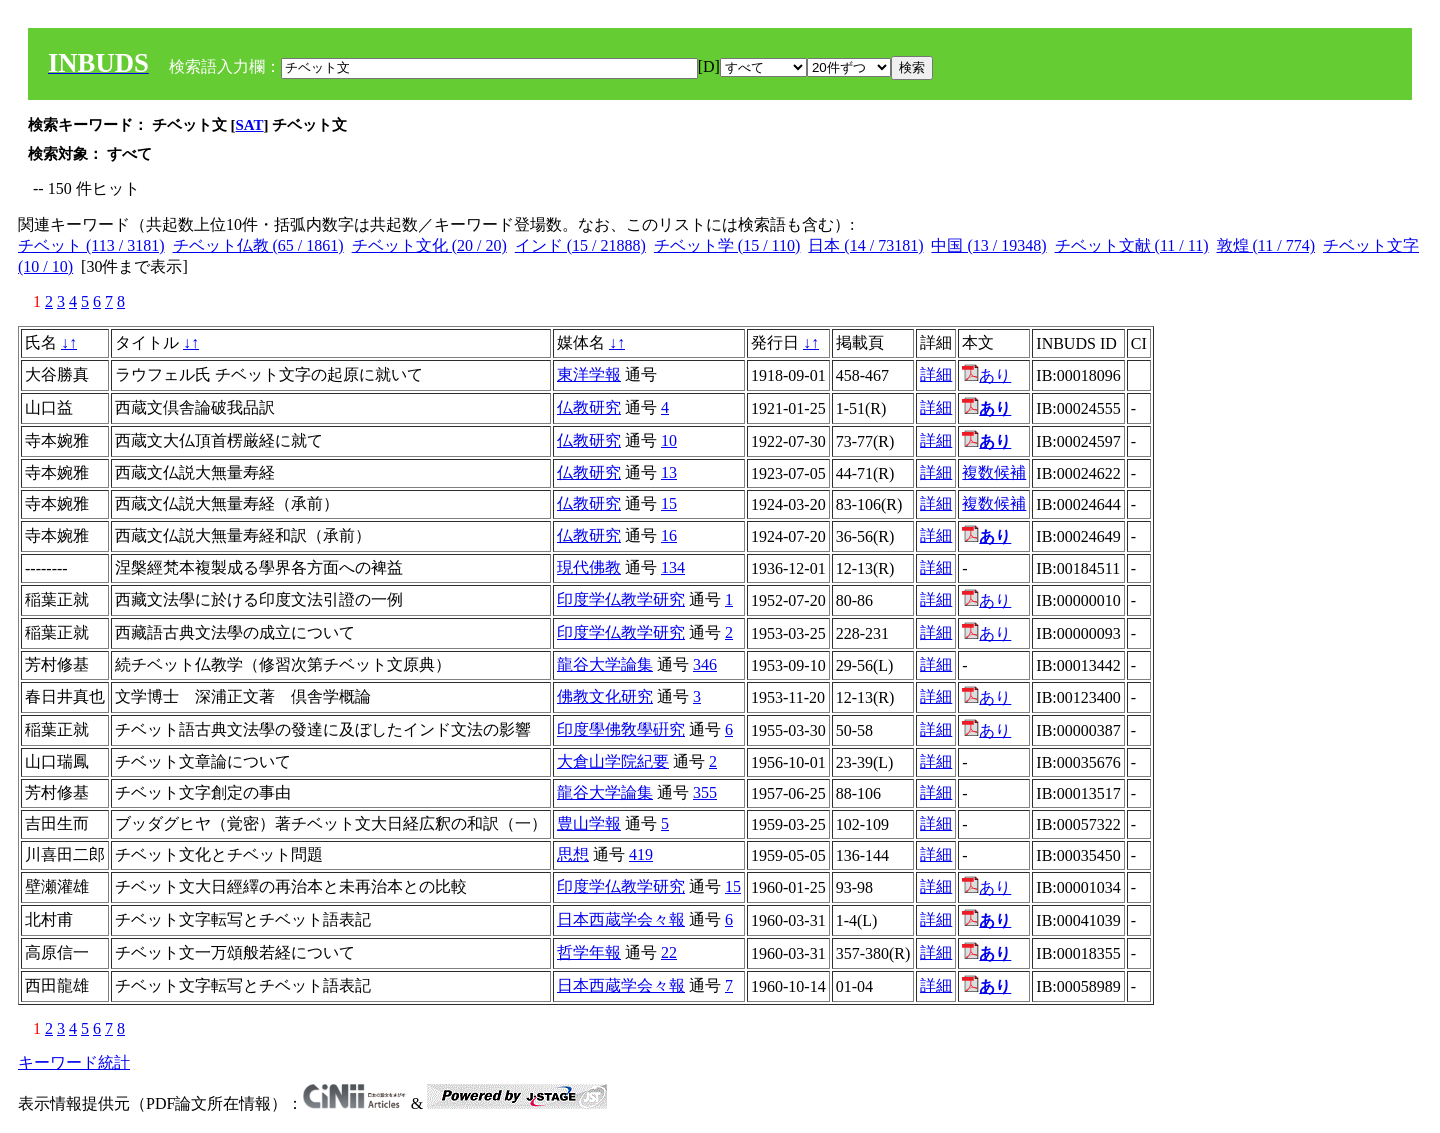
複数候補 (994, 472)
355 (705, 792)
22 (669, 952)
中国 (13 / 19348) (988, 245)
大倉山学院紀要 (613, 761)
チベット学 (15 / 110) (727, 245)
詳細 (936, 374)
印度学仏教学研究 (621, 599)
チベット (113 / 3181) (91, 245)
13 (669, 472)
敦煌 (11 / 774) (1266, 245)
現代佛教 (589, 567)
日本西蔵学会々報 (621, 919)
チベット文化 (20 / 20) (429, 245)
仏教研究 (589, 407)
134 (673, 567)
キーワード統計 (74, 1062)
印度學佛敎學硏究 (621, 729)
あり (986, 375)
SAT (250, 125)
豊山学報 (589, 823)
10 (669, 440)
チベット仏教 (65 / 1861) (258, 245)
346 (705, 664)
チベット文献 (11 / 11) (1132, 245)
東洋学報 (589, 374)
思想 (573, 854)
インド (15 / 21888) (580, 245)
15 (669, 503)
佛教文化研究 (605, 696)
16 (669, 535)
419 (641, 854)
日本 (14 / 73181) (865, 245)
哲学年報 (589, 952)
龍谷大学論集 (605, 664)
